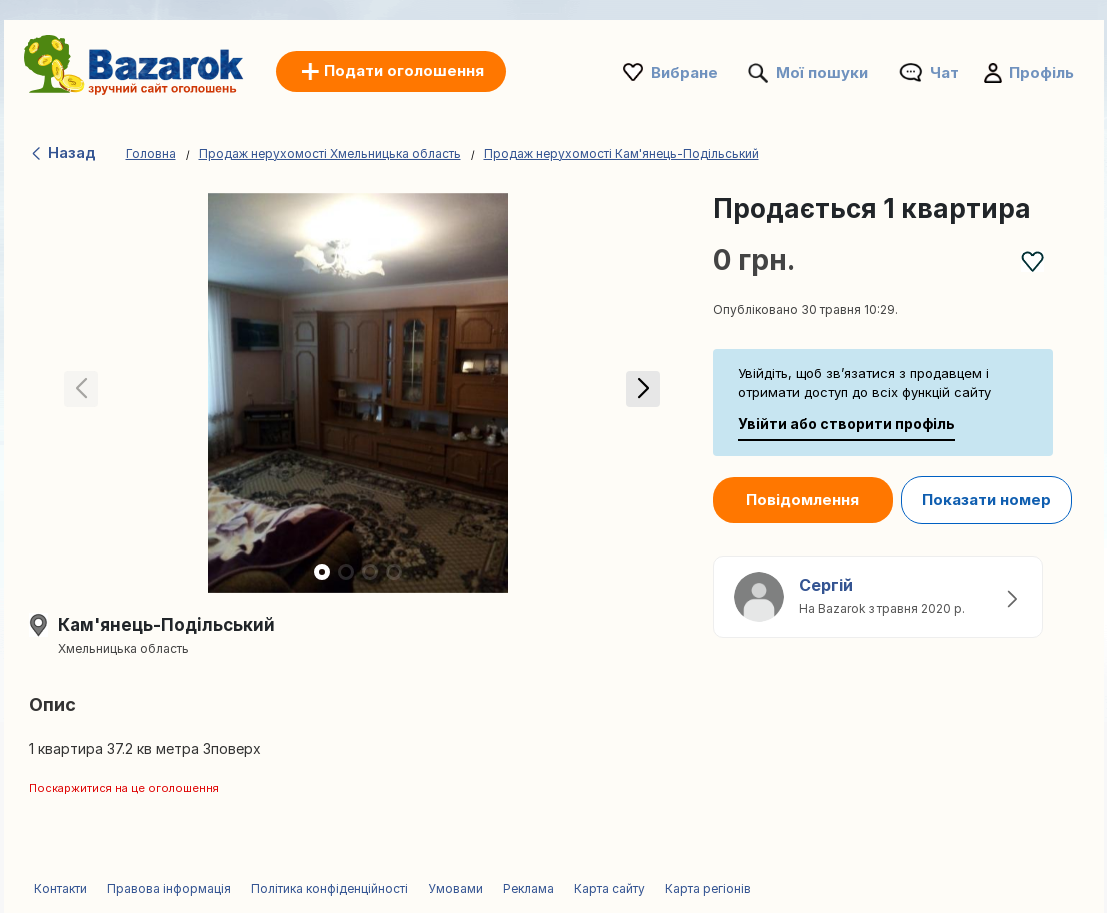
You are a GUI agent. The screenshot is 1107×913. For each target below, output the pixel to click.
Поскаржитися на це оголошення (124, 788)
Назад (62, 152)
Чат (944, 72)
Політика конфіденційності (329, 888)
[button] (639, 393)
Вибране (684, 72)
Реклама (528, 888)
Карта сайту (609, 888)
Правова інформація (169, 888)
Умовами (455, 888)
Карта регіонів (708, 888)
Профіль (1041, 72)
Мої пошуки (822, 72)
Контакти (60, 888)
